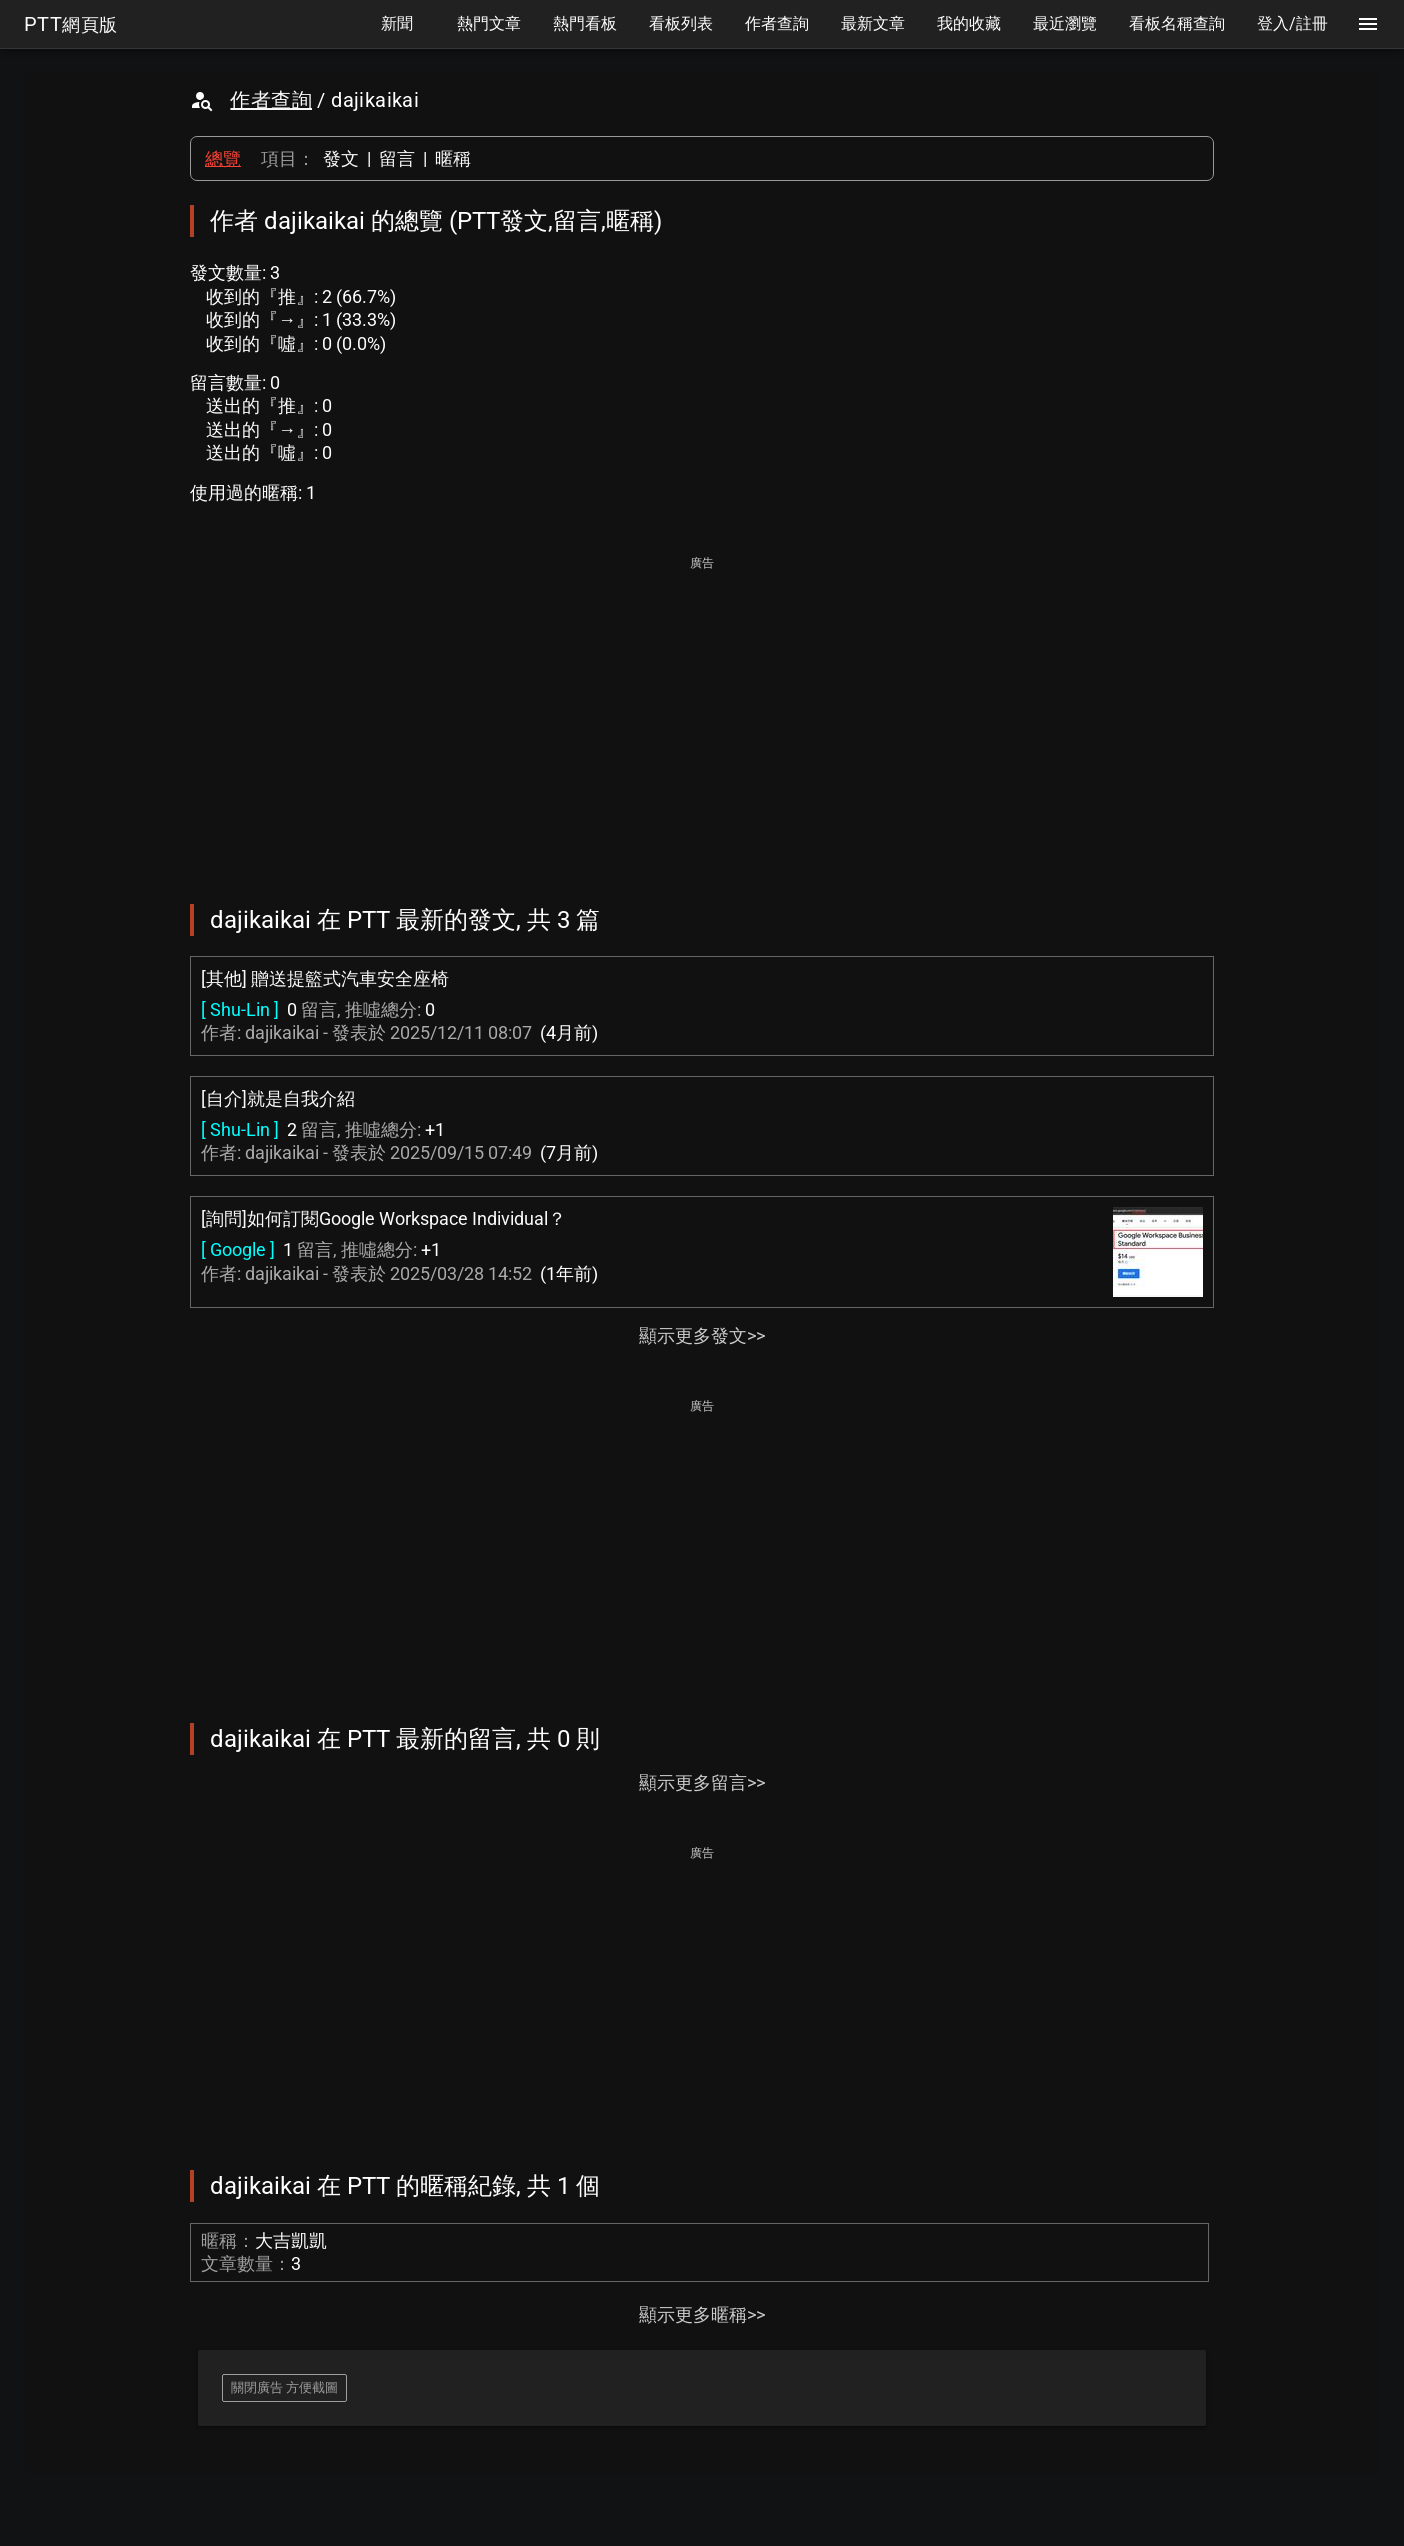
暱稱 (453, 158)
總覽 (223, 158)
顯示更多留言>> (702, 1782)
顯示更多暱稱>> (702, 2314)
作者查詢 (271, 100)
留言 (397, 158)
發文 (341, 158)
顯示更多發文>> (702, 1335)
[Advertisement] (702, 716)
